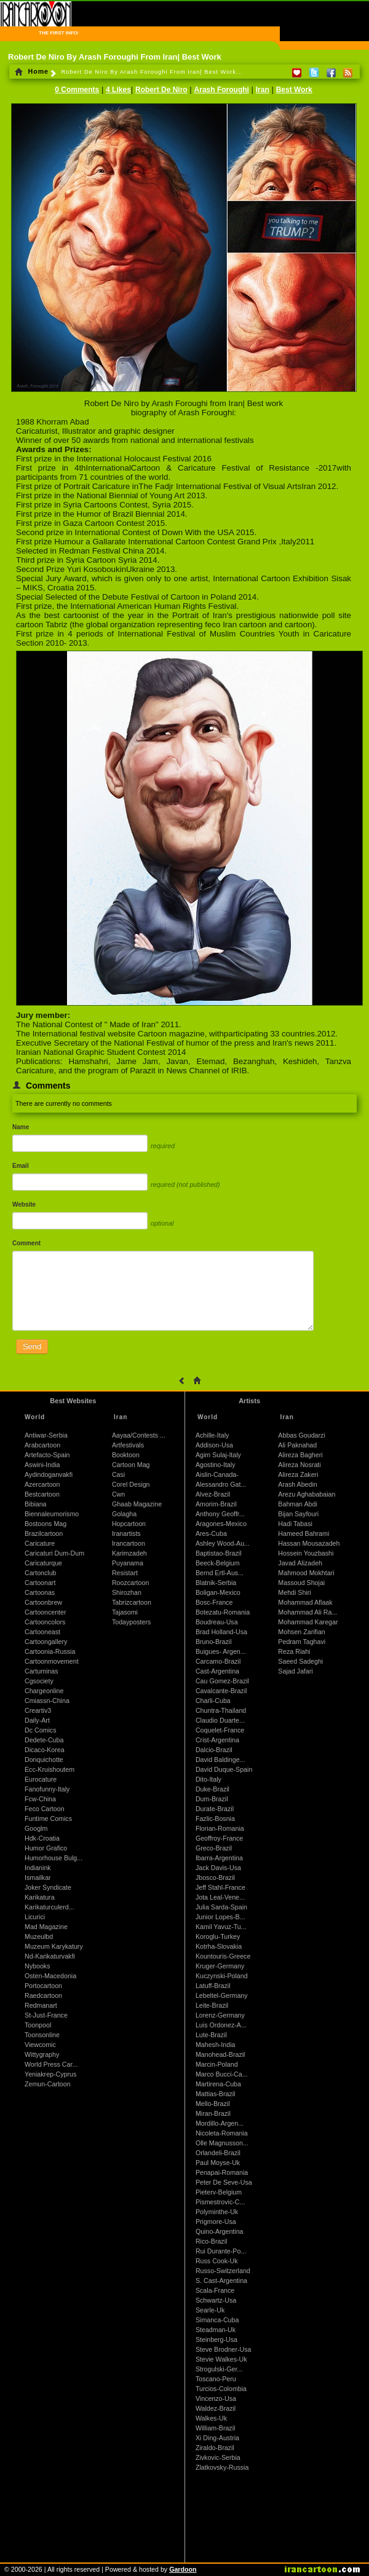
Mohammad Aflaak (305, 1602)
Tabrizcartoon (131, 1602)
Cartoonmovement (52, 1661)
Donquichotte (44, 1759)
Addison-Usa (214, 1445)
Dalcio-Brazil (214, 1749)
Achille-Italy (212, 1435)
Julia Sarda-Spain (221, 1907)
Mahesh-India (216, 2044)
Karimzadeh (129, 1553)
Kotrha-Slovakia (219, 1946)
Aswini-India (42, 1464)
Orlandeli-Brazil (218, 2152)
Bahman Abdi (297, 1504)
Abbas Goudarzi (301, 1435)
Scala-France (215, 2290)
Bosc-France (214, 1602)
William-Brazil (216, 2428)
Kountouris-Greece (223, 1956)
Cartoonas (40, 1592)
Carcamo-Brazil (218, 1661)
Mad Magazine (46, 1926)
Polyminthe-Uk (217, 2211)
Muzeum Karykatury (54, 1946)
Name (20, 1127)
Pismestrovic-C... (220, 2202)
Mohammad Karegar (308, 1622)
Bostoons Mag (45, 1523)
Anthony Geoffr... (220, 1513)
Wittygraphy (42, 2054)
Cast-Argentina (217, 1671)
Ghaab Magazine (137, 1504)
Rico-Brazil (212, 2241)
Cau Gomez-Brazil (222, 1681)
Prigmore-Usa (216, 2221)
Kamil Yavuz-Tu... (221, 1926)
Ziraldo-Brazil (215, 2447)
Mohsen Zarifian (301, 1631)
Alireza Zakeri (298, 1474)
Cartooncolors (45, 1622)
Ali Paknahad (297, 1445)
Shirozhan (126, 1592)
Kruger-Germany (220, 1966)
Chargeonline (44, 1690)
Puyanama (127, 1563)
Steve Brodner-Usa (224, 2349)
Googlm (36, 1828)
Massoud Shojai (301, 1582)
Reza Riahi (294, 1651)
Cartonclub (41, 1572)
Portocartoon (43, 1985)
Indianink (38, 1867)
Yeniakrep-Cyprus (50, 2074)
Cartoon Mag (131, 1464)
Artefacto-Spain (47, 1454)
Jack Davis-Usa (218, 1867)
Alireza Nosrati (299, 1464)
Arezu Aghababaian (306, 1494)
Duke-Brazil (212, 1789)
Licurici (35, 1916)
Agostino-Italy (216, 1464)
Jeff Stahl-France (220, 1887)
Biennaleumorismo (52, 1513)
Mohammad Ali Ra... (307, 1612)
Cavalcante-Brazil (221, 1690)
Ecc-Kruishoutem (49, 1769)
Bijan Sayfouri (298, 1513)
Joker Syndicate (48, 1887)
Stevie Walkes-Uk (221, 2359)
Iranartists (126, 1533)
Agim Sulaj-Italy (218, 1454)
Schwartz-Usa (216, 2300)
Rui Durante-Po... (221, 2251)
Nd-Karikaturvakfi (50, 1956)
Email (20, 1165)
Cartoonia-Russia (50, 1651)
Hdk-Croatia (42, 1838)
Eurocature (41, 1779)
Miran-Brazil (213, 2113)
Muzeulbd (39, 1936)
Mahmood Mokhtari (306, 1572)
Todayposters (131, 1622)
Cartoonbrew (43, 1602)
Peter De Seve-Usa (224, 2182)
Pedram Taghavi (301, 1641)
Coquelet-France (220, 1730)
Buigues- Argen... (221, 1651)
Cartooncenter (45, 1612)
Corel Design (131, 1484)
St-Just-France (46, 2015)
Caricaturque (43, 1563)
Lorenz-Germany (220, 2015)
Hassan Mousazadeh (308, 1543)
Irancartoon (128, 1543)
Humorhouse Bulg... (53, 1858)
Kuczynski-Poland (222, 1975)
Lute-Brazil (211, 2034)
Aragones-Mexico (221, 1523)
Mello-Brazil (213, 2103)
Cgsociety (39, 1681)
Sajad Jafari (295, 1671)
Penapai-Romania (222, 2172)
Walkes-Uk (211, 2418)
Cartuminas (41, 1671)
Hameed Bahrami (303, 1533)
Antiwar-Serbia (46, 1435)
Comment (26, 1243)
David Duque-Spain (224, 1769)
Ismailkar (38, 1877)
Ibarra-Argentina (219, 1858)
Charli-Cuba (213, 1700)
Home (32, 71)
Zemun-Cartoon (48, 2084)
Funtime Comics (48, 1818)
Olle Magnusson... (222, 2143)
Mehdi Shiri (294, 1592)
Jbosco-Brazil (215, 1877)
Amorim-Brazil (216, 1504)
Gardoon (182, 2569)
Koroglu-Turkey (218, 1936)
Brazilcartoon (44, 1533)
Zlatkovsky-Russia (222, 2467)
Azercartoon (42, 1484)
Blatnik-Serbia (216, 1582)
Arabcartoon (42, 1445)
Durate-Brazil (215, 1808)
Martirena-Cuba (218, 2084)
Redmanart (41, 2005)
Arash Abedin (297, 1484)
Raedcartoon (43, 1995)
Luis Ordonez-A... (221, 2025)
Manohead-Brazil (220, 2054)
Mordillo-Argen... (220, 2123)
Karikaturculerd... (49, 1907)
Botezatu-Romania (223, 1612)
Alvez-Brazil (213, 1494)
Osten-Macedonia (50, 1975)
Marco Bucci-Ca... (222, 2074)
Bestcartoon (42, 1494)
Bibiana (36, 1504)
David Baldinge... (220, 1759)
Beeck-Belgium (218, 1563)
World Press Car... (51, 2064)
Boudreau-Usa (217, 1622)
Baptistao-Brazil (219, 1553)
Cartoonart (40, 1582)
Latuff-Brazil (213, 1985)
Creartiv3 (38, 1710)
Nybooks (37, 1966)
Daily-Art (37, 1720)
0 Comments (77, 89)
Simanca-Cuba (217, 2319)
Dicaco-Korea (45, 1749)
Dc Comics (41, 1730)
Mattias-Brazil (216, 2093)
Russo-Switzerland (223, 2270)
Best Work (294, 89)
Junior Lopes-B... (220, 1916)
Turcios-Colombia (221, 2388)
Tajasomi (125, 1612)
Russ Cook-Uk (217, 2261)
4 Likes (118, 89)
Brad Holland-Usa (221, 1631)
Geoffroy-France (219, 1838)
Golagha (124, 1513)
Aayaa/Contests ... (138, 1435)
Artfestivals (128, 1445)
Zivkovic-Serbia (218, 2457)
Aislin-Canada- (217, 1474)
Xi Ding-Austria (217, 2437)
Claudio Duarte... (220, 1720)
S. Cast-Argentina (221, 2280)
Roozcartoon (130, 1582)
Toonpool (38, 2025)
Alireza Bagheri (300, 1454)
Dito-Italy (208, 1779)
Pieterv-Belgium (219, 2192)
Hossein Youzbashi (305, 1553)
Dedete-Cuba (44, 1740)
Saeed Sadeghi (300, 1661)
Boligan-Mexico (218, 1592)
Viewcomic (40, 2044)
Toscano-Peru (216, 2378)
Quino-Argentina (220, 2231)
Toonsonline (42, 2034)
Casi (118, 1474)
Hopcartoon (129, 1523)
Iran (262, 89)
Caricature (40, 1543)
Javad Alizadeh (300, 1563)
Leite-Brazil (212, 2005)
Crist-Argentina (217, 1740)
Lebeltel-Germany (222, 1995)
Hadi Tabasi (295, 1523)
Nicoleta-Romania (222, 2133)
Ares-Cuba (211, 1533)
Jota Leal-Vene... (220, 1897)
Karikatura (40, 1897)
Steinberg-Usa (216, 2339)
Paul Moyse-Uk (218, 2162)
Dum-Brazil (212, 1799)
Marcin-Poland (217, 2064)
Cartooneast (42, 1631)
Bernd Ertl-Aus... (220, 1572)
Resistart (125, 1572)
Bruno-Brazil (214, 1641)
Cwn (118, 1494)
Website (24, 1204)
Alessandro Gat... (221, 1484)
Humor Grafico (46, 1848)
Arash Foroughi (221, 89)
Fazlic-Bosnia (215, 1818)
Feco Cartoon (45, 1808)
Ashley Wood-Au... (223, 1543)
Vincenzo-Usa (216, 2398)
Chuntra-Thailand (221, 1710)
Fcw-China (40, 1799)
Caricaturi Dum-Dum (54, 1553)
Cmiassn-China (47, 1700)
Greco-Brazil (214, 1848)
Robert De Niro (161, 89)
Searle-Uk (210, 2310)
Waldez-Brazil (216, 2408)
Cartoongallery (46, 1641)
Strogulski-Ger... (219, 2369)
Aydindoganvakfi (49, 1474)
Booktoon (126, 1454)
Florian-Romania (220, 1828)
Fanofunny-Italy (47, 1789)
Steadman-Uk (216, 2329)
